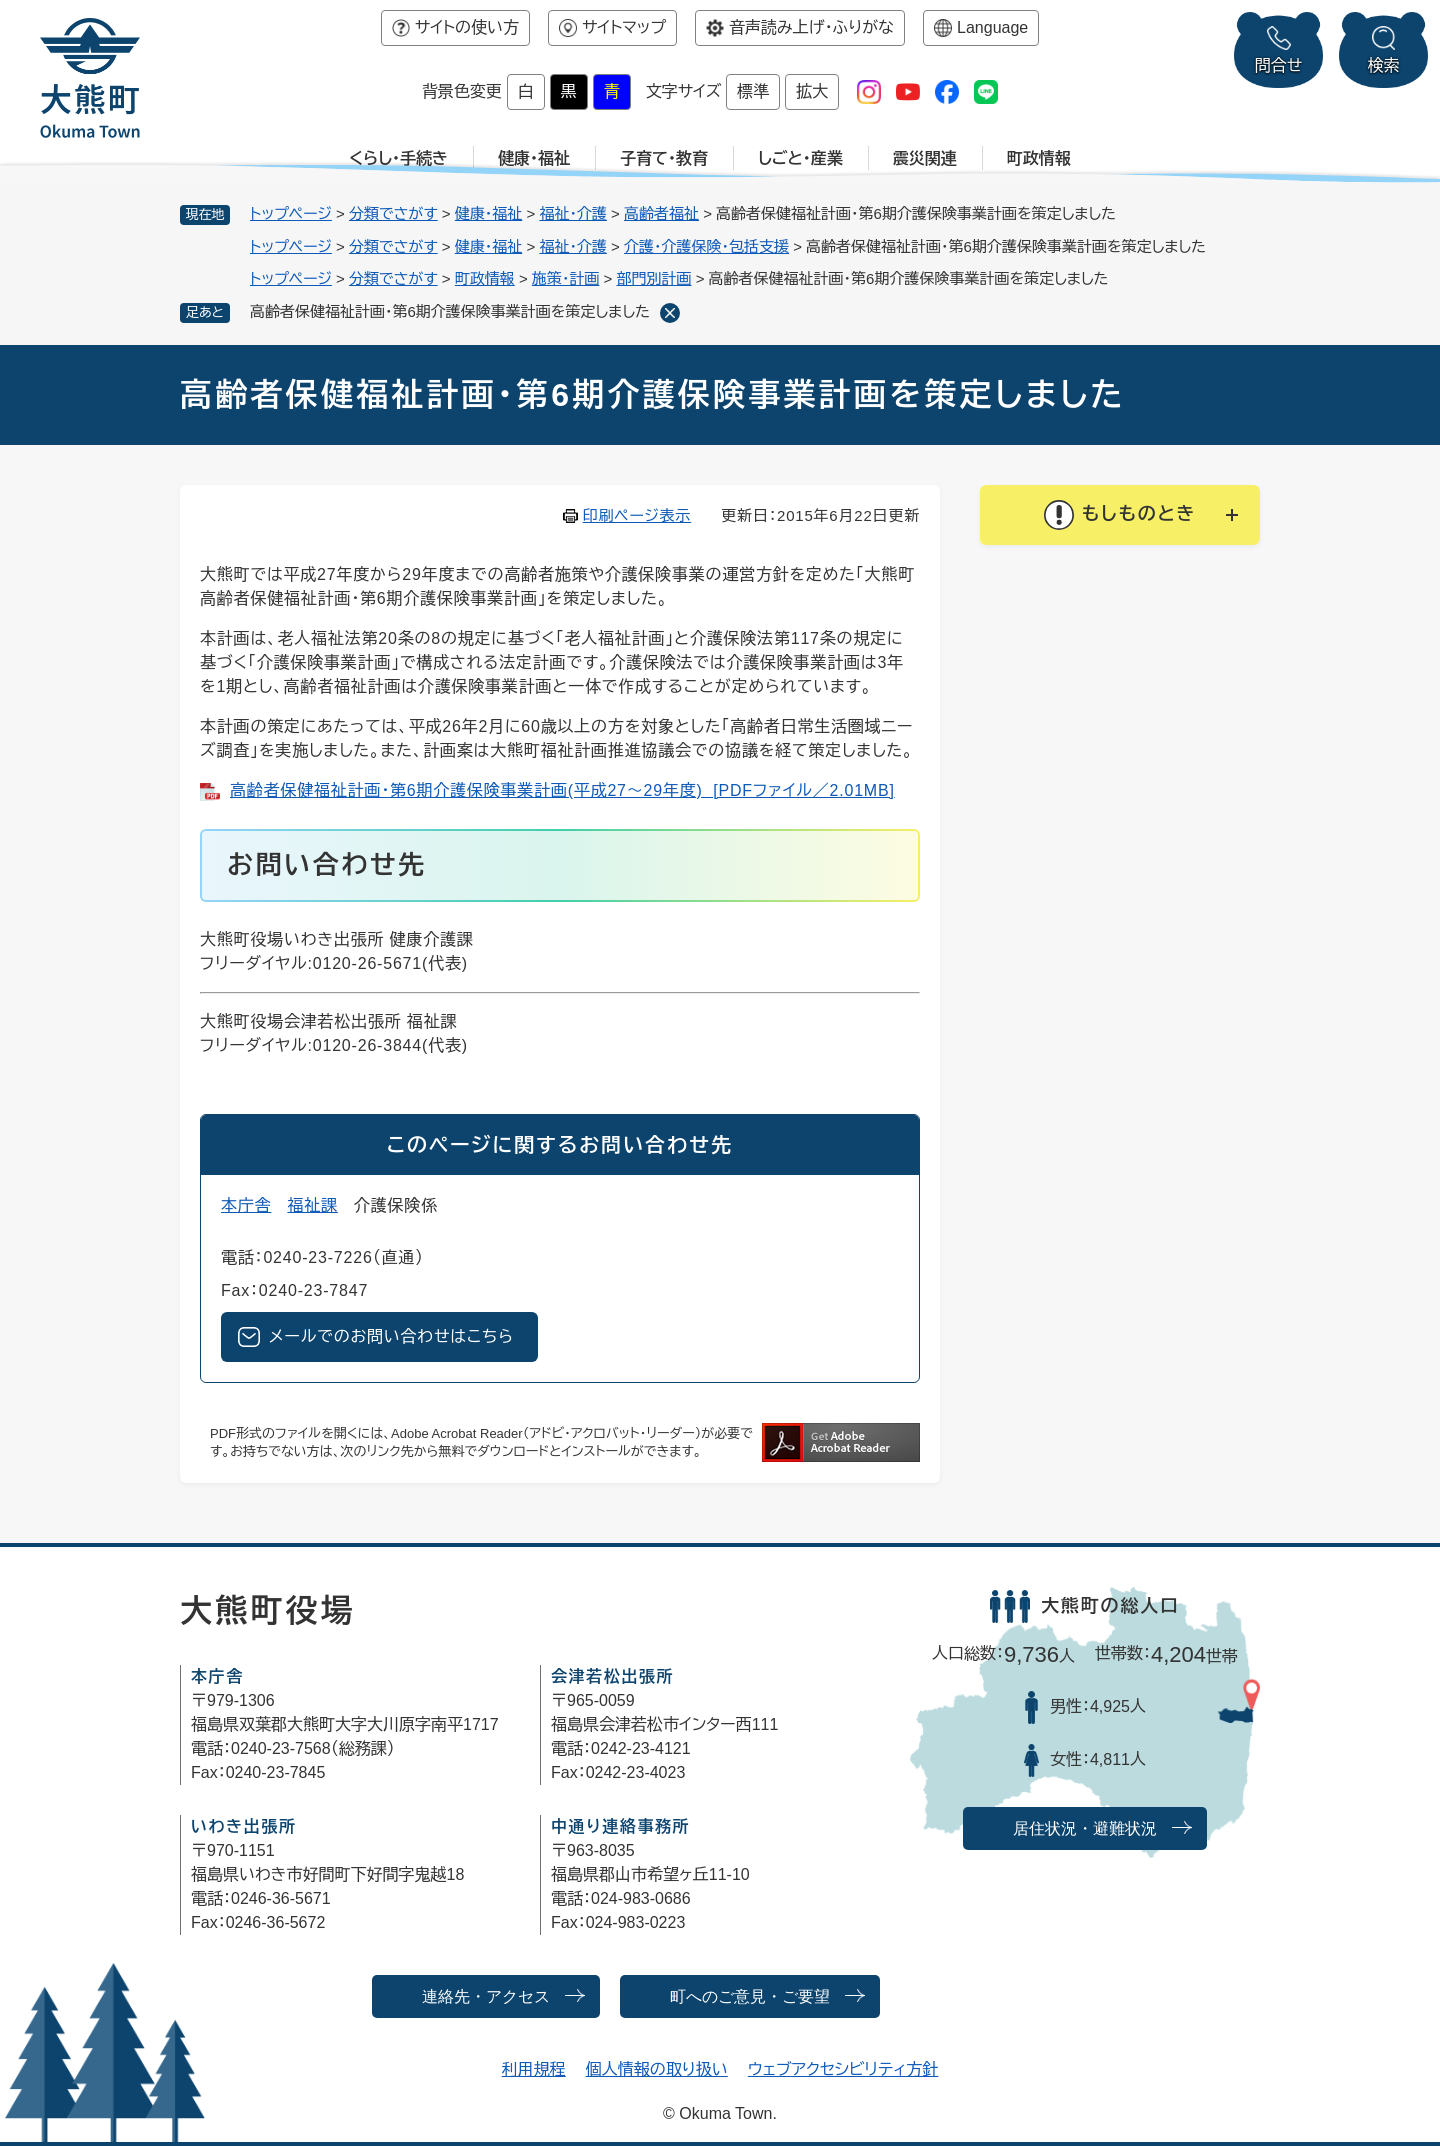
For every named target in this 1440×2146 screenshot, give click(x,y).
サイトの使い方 (467, 27)
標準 (753, 91)
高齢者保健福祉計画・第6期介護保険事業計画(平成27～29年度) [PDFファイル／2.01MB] (562, 790)
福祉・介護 (573, 213)
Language (992, 27)
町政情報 (1039, 158)
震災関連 (925, 158)
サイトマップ (624, 27)
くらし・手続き (398, 158)
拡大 (812, 91)
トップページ (291, 213)
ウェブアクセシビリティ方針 (843, 2069)
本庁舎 (246, 1205)
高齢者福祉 (661, 213)
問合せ (1279, 65)
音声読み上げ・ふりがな (811, 27)
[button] (1120, 515)
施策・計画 (566, 278)
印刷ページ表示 (637, 515)
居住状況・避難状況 (1085, 1828)
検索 (1384, 65)
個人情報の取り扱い (657, 2069)
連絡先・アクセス (486, 1996)
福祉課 (312, 1205)
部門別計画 (654, 278)
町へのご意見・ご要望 (750, 1996)
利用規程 (534, 2069)
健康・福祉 (534, 158)
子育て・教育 (664, 158)
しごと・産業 (800, 158)
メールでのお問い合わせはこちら (391, 1336)
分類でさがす (393, 213)
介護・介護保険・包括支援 (706, 246)
